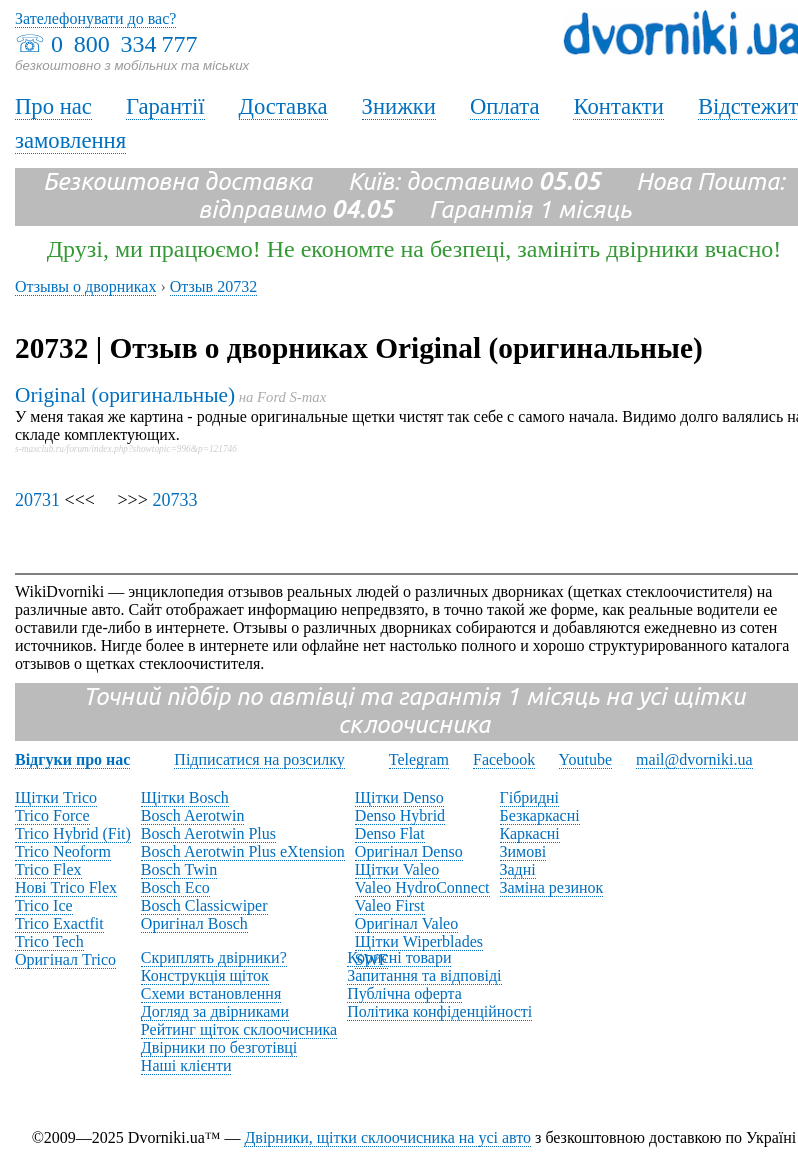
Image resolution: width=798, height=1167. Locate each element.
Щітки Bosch (185, 797)
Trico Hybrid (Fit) (73, 833)
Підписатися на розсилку (259, 759)
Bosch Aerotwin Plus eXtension (243, 851)
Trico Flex (48, 869)
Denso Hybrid (400, 815)
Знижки (399, 106)
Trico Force (52, 815)
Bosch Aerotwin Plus (208, 833)
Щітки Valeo (397, 869)
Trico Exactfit (59, 923)
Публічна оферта (404, 993)
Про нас (53, 106)
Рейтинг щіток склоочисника (239, 1029)
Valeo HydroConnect (422, 887)
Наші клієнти (186, 1065)
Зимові (523, 851)
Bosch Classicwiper (204, 905)
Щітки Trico (56, 797)
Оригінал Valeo (406, 923)
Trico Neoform (63, 851)
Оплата (505, 106)
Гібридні (530, 797)
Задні (518, 869)
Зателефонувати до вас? (95, 18)
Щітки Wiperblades (419, 941)
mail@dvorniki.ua (694, 759)
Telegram (419, 759)
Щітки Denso (399, 797)
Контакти (618, 106)
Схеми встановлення (211, 993)
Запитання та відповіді (424, 975)
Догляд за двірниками (215, 1011)
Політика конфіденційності (439, 1011)
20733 (174, 500)
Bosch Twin (179, 869)
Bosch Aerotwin (193, 815)
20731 (37, 500)
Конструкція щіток (205, 975)
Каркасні (530, 833)
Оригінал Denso (409, 851)
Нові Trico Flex (66, 887)
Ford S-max (291, 397)
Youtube (586, 759)
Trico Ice (44, 905)
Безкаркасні (540, 815)
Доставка (283, 106)
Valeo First (390, 905)
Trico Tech (49, 941)
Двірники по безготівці (219, 1047)
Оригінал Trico (65, 959)
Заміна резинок (552, 887)
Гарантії (165, 106)
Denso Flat (390, 833)
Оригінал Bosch (194, 923)
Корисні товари (399, 957)
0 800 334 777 (124, 44)
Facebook (504, 759)
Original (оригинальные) (125, 395)
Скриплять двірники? (214, 957)
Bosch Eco (175, 887)
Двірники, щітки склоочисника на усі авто (387, 1137)
